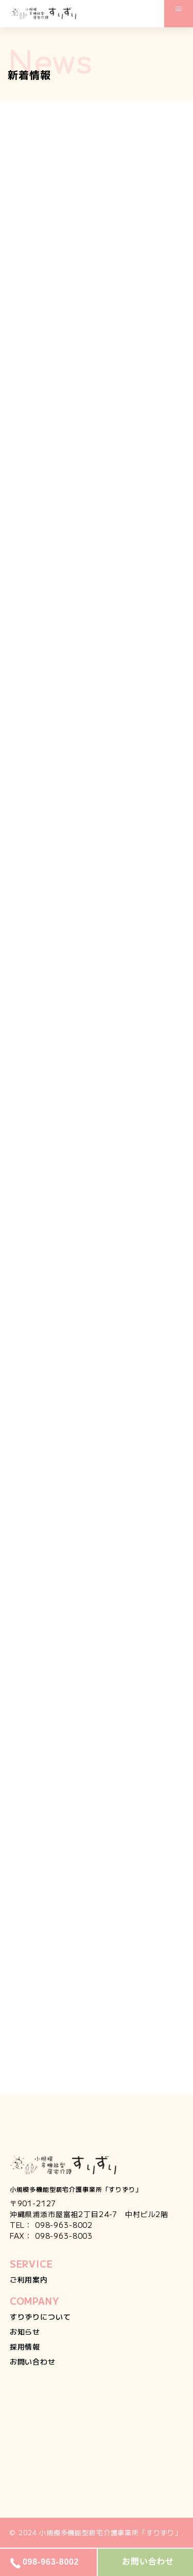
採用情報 (25, 2346)
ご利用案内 (29, 2279)
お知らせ (25, 2331)
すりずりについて (40, 2316)
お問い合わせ (33, 2361)
